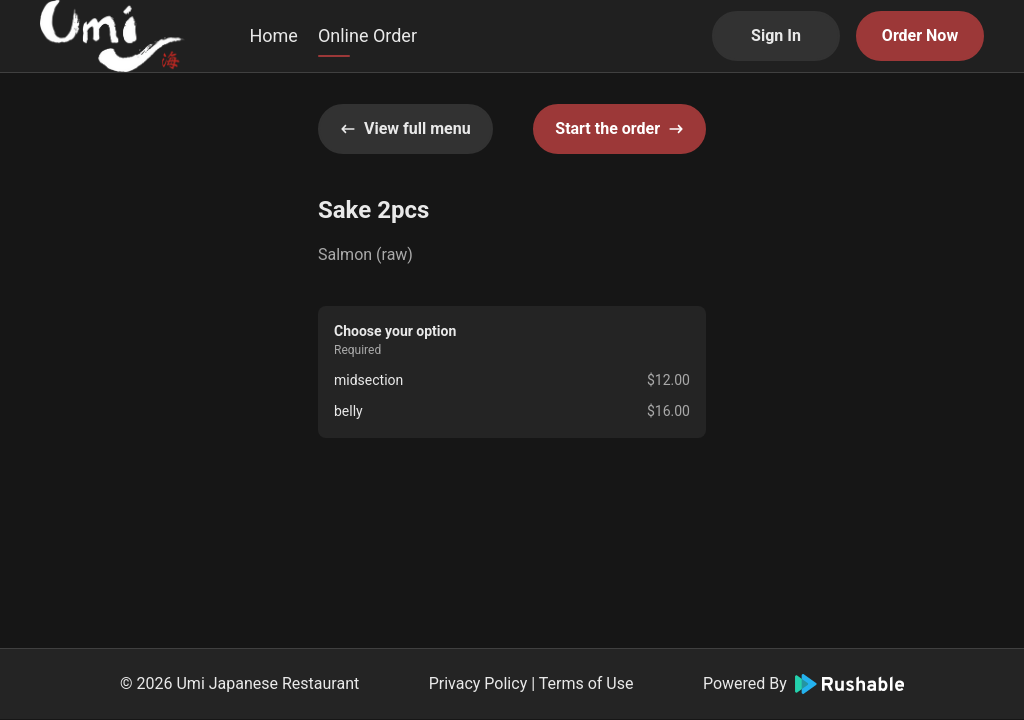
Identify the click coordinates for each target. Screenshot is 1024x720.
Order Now (920, 35)
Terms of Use (586, 683)
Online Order (367, 35)
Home (273, 35)
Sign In (776, 35)
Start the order (619, 128)
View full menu (405, 128)
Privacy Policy (478, 683)
